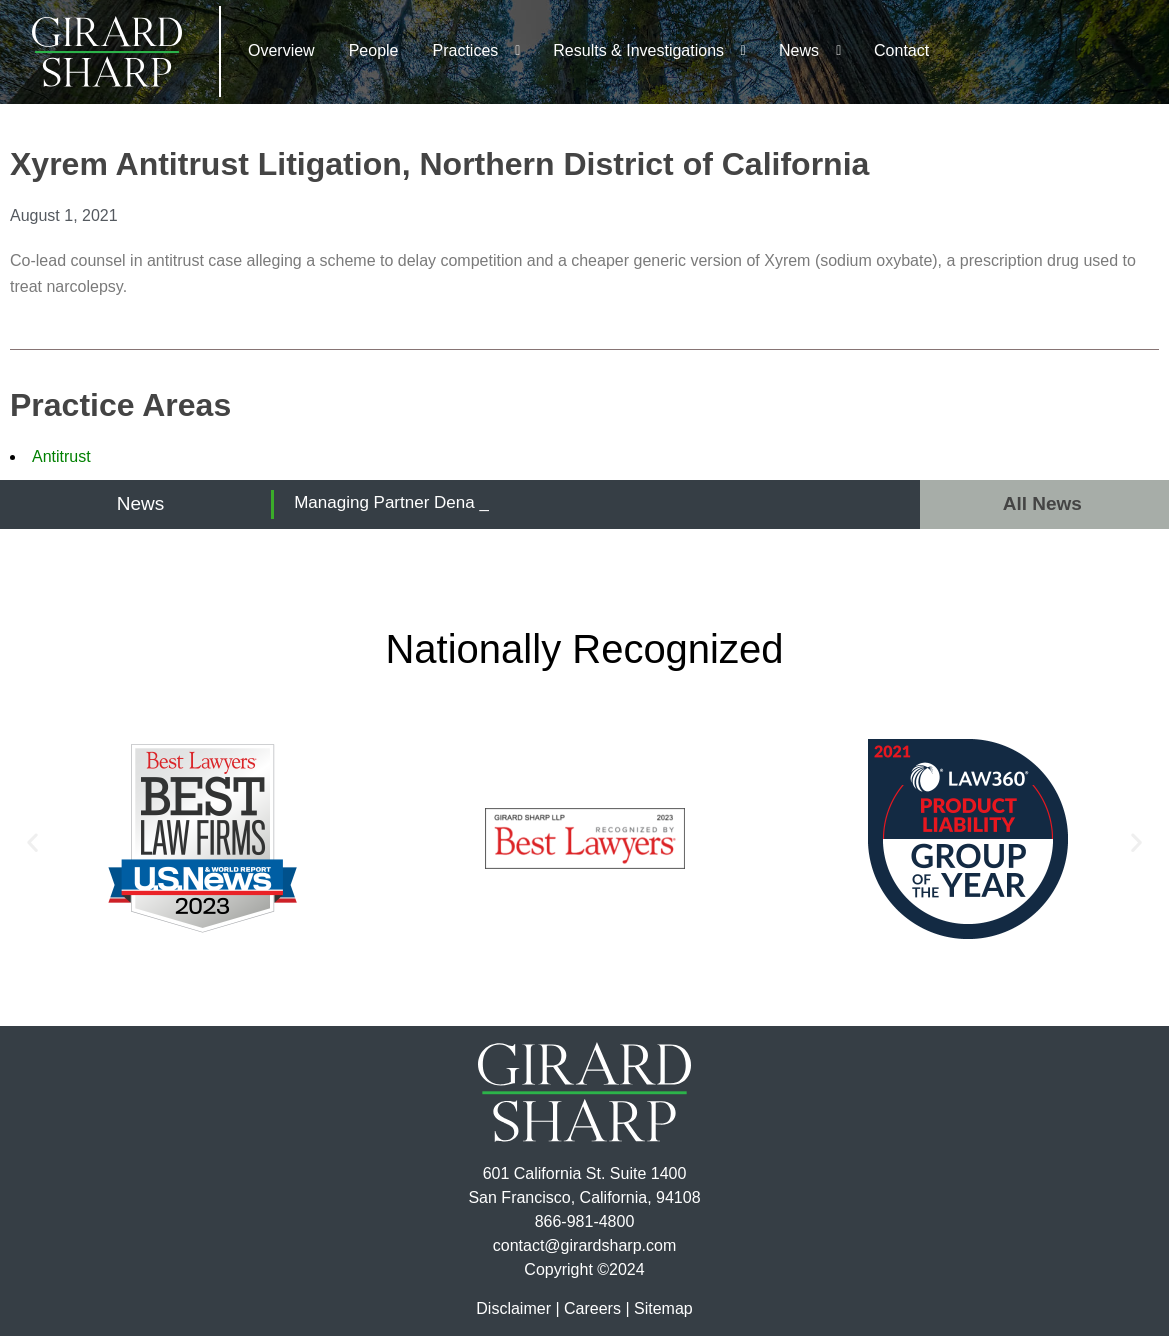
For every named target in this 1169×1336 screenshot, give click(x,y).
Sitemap (663, 1308)
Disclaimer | (517, 1308)
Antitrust (61, 456)
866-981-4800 (585, 1221)
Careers (592, 1308)
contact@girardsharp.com (584, 1245)
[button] (32, 842)
